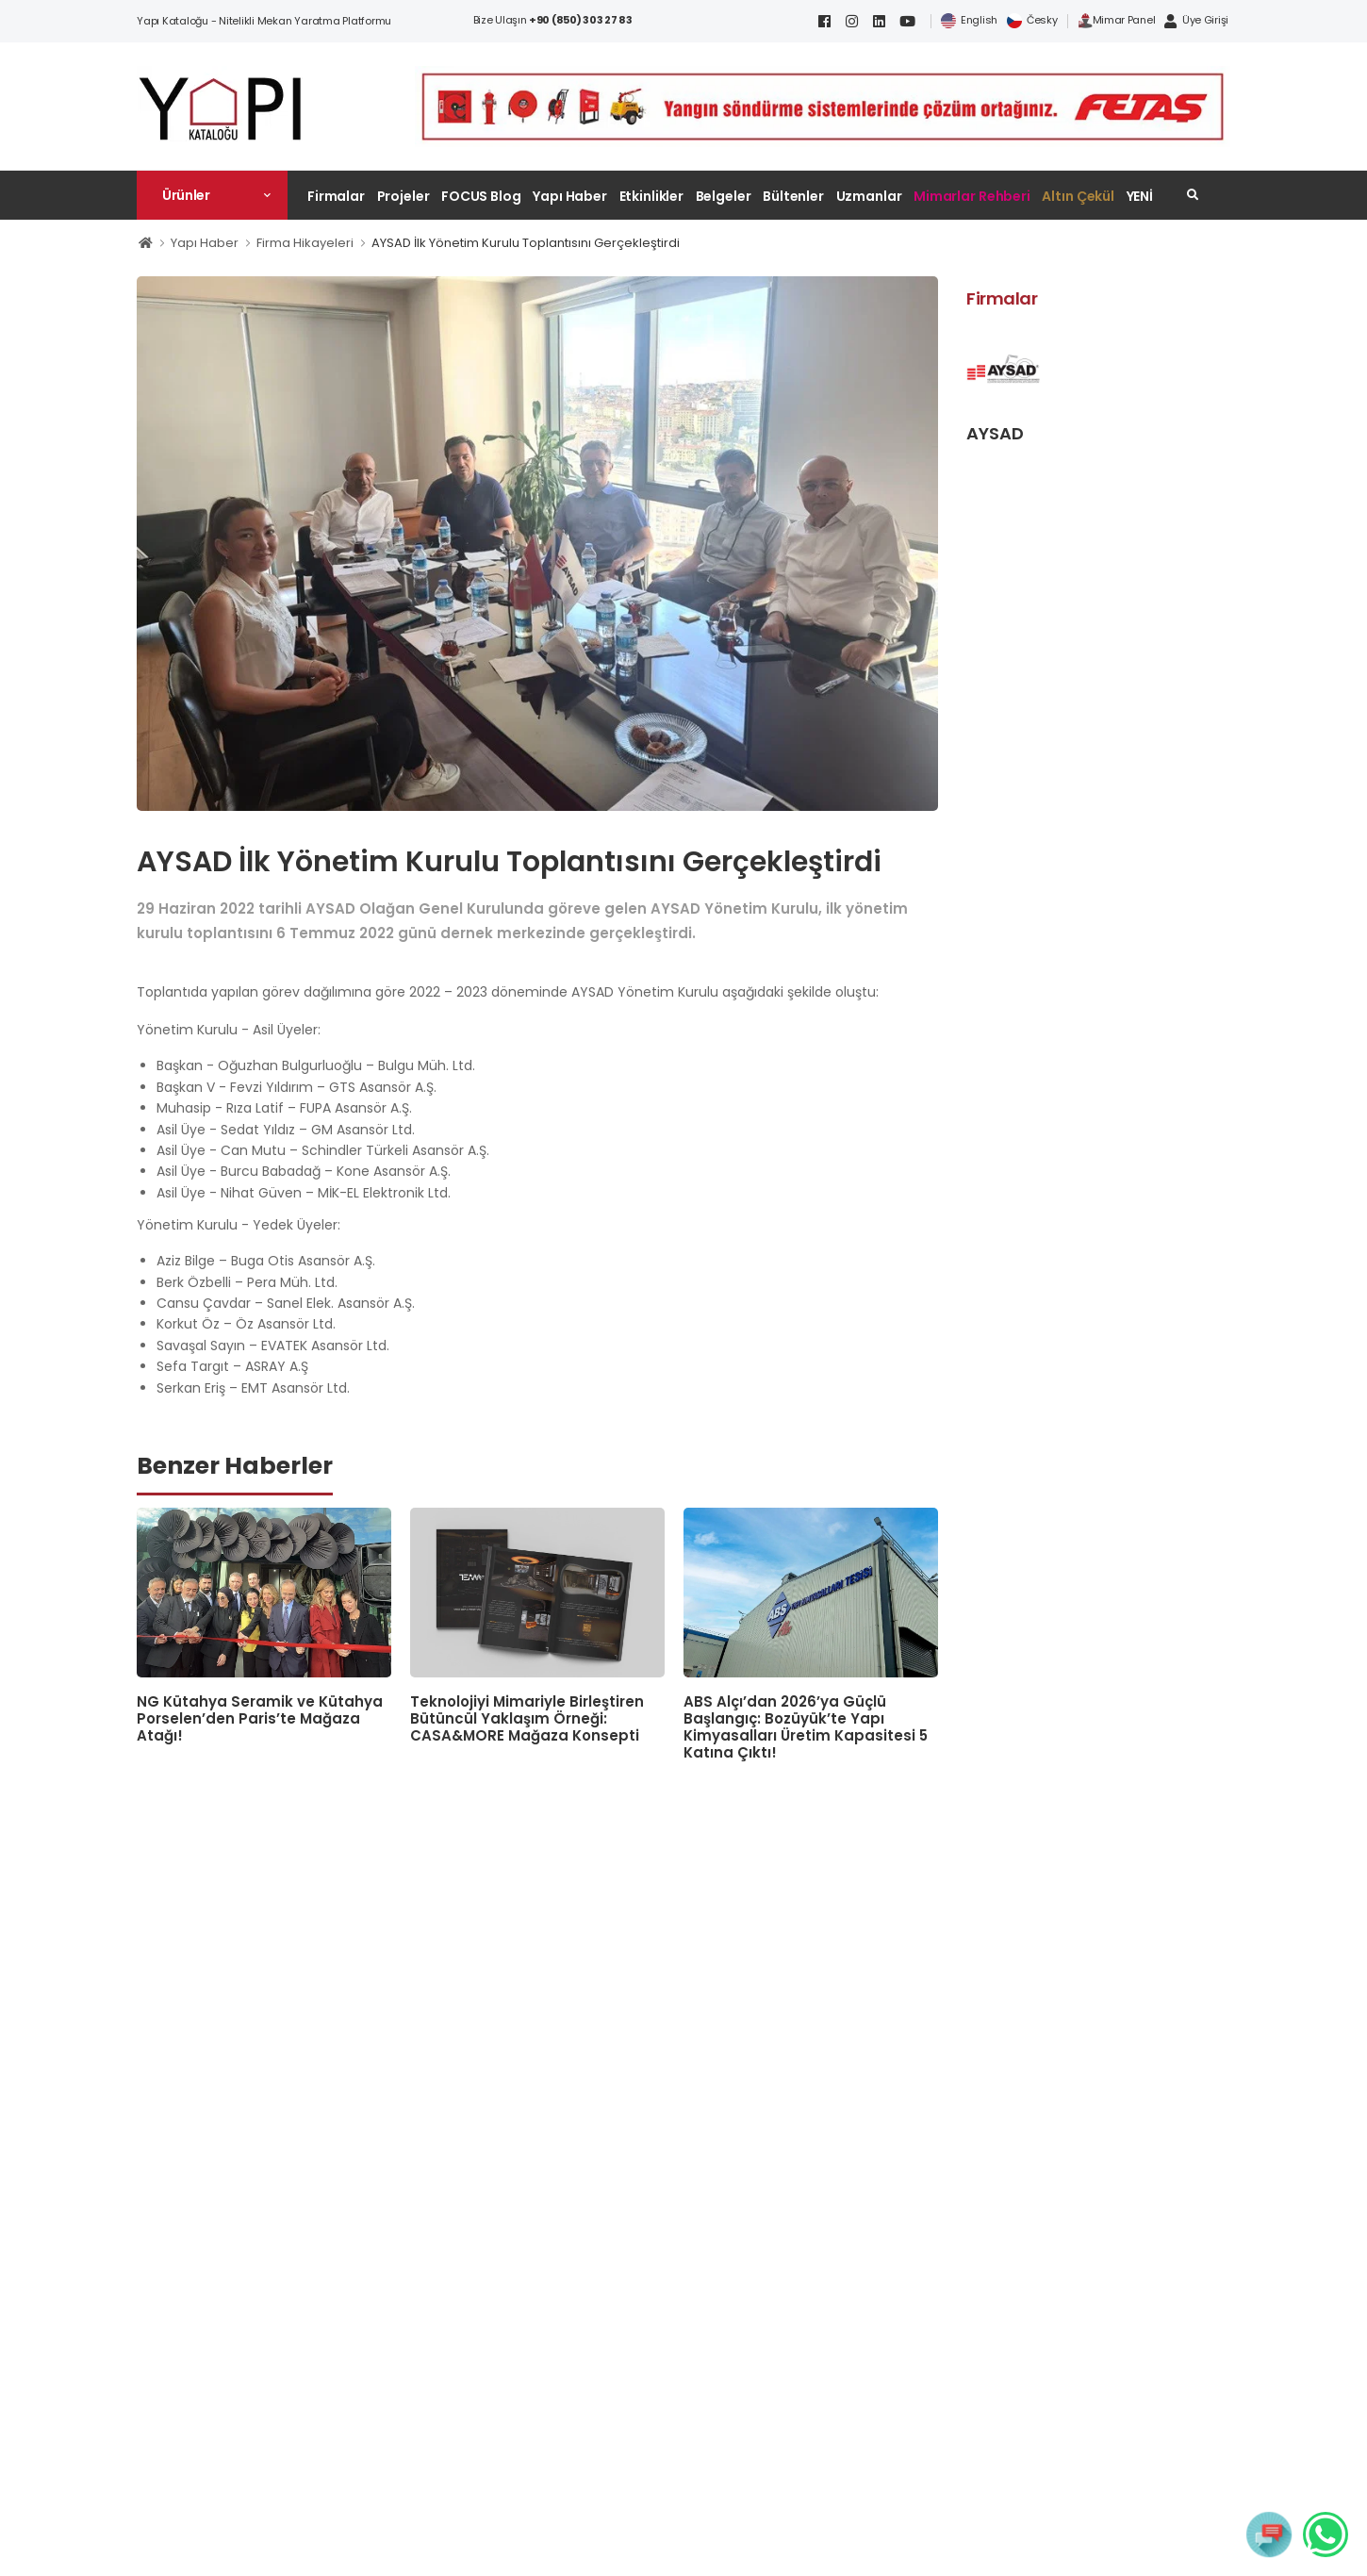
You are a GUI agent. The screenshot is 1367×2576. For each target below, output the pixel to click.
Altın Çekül (1078, 196)
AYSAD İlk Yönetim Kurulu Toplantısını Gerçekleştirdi (525, 243)
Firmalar (336, 196)
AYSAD (995, 433)
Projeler (403, 196)
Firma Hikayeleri (305, 243)
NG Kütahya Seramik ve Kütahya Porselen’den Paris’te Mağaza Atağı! (260, 1718)
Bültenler (793, 196)
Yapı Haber (570, 196)
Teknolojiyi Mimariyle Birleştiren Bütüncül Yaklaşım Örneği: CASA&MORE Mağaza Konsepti (527, 1718)
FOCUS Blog (481, 196)
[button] (212, 195)
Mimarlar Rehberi (972, 196)
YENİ (1140, 196)
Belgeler (723, 196)
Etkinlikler (651, 196)
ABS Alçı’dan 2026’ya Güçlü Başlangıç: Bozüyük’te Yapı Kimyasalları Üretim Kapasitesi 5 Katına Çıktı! (806, 1727)
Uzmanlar (869, 196)
